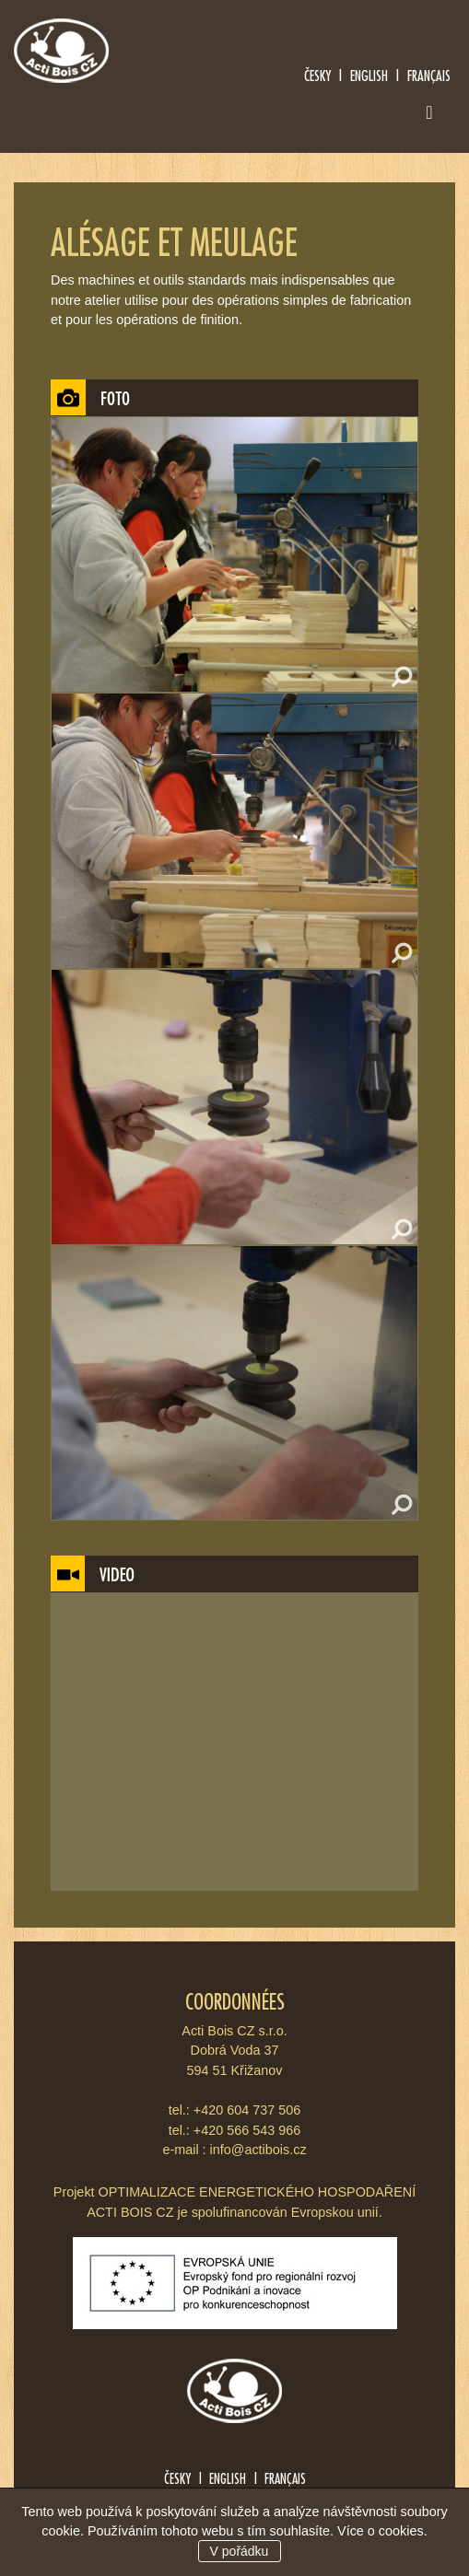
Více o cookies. (382, 2531)
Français (429, 75)
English (369, 75)
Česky (317, 75)
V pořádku (239, 2551)
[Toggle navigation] (429, 116)
